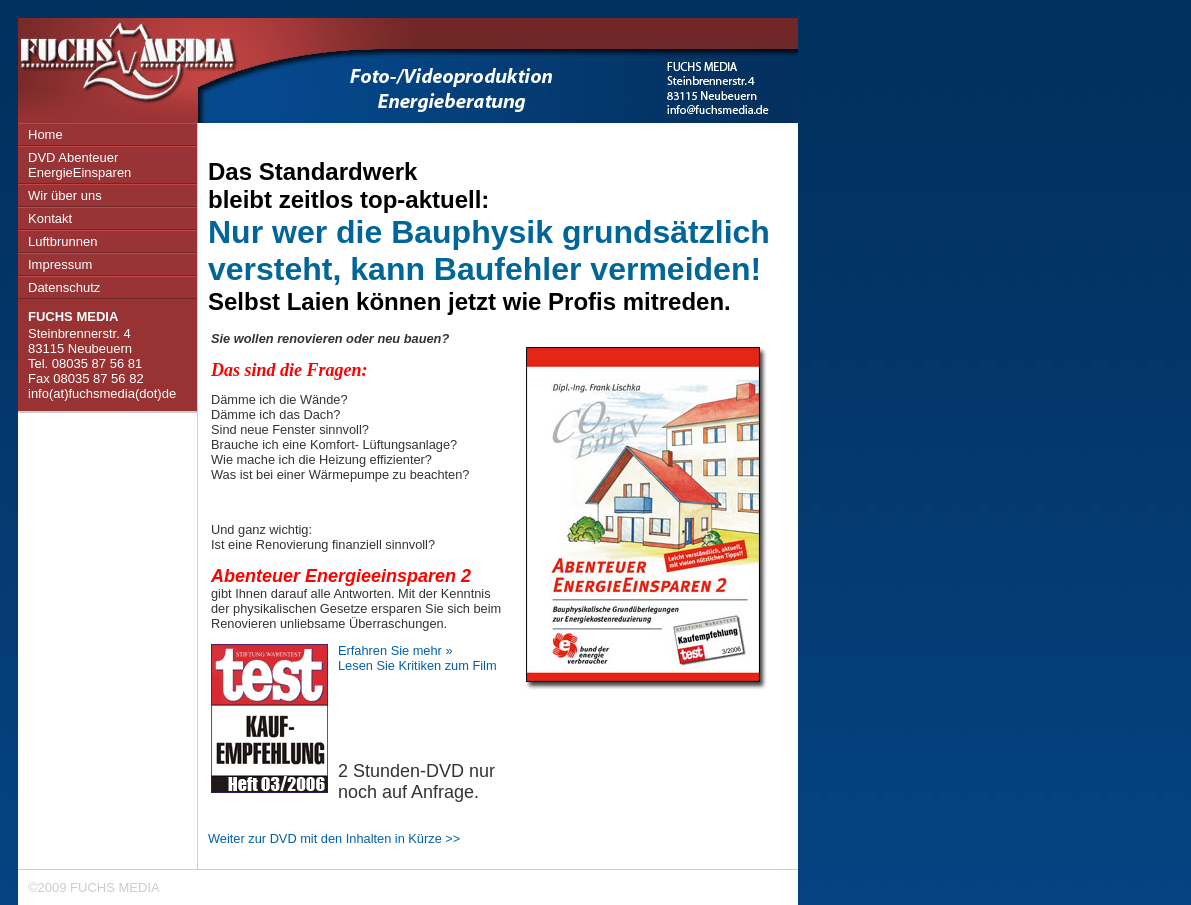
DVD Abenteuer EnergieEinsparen (79, 165)
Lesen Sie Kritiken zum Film (417, 665)
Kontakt (50, 218)
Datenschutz (64, 287)
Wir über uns (65, 195)
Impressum (60, 264)
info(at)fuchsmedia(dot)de (102, 393)
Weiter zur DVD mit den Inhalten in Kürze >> (334, 838)
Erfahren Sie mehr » (395, 650)
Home (45, 134)
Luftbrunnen (62, 241)
